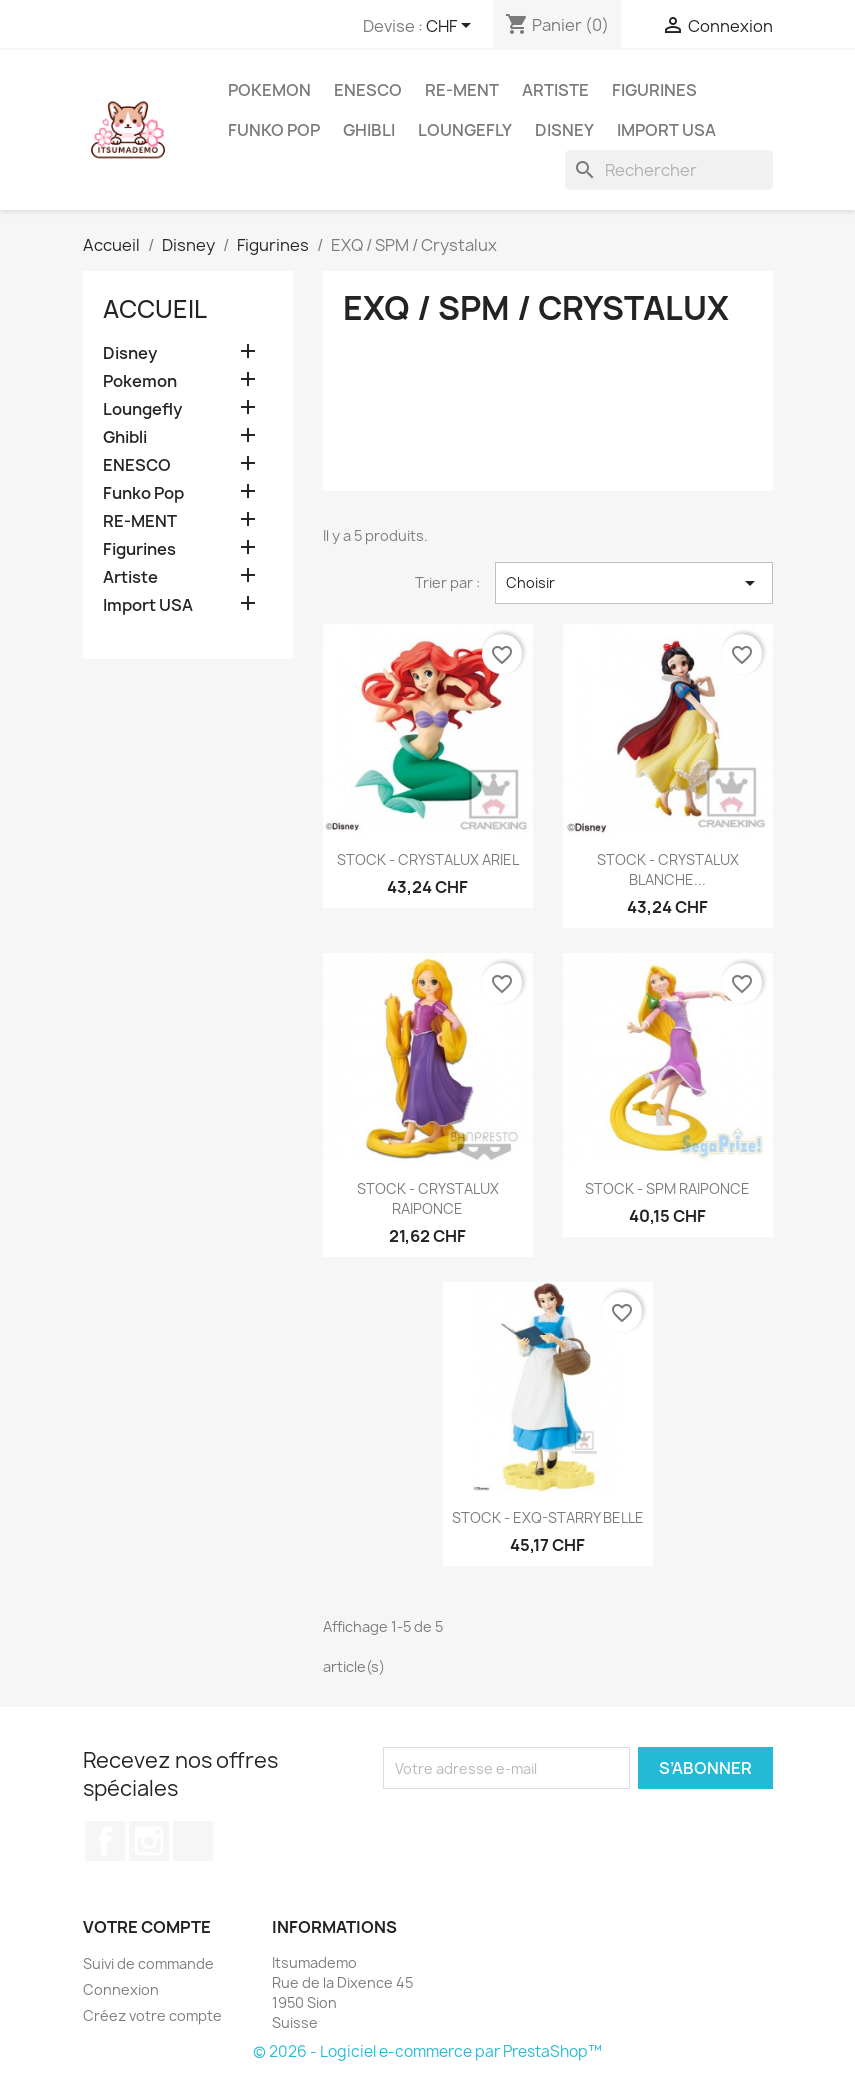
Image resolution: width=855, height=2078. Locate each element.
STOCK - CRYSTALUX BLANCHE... (668, 869)
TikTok (193, 1841)
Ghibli (369, 130)
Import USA (666, 130)
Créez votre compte (152, 2015)
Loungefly (465, 130)
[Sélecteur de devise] (452, 27)
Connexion (121, 1989)
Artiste (555, 90)
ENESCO (368, 90)
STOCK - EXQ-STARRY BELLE (548, 1517)
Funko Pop (274, 130)
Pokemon (269, 90)
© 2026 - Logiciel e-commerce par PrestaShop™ (427, 2051)
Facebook (105, 1841)
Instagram (149, 1841)
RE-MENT (462, 90)
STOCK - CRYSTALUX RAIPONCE (428, 1198)
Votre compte (147, 1927)
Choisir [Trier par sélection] (633, 583)
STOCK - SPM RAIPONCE (667, 1188)
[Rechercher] (669, 170)
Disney (564, 130)
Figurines (654, 90)
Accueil (155, 309)
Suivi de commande (148, 1963)
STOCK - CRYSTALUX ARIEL (428, 859)
